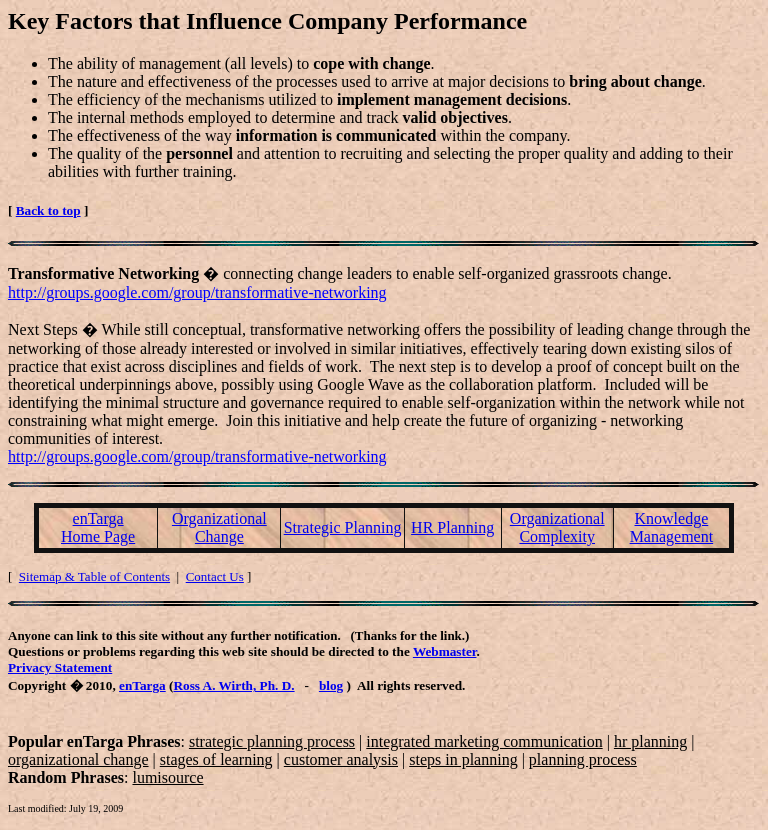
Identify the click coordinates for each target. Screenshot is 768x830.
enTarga (142, 685)
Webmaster (445, 651)
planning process (583, 759)
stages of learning (216, 759)
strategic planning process (272, 741)
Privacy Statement (60, 667)
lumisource (167, 777)
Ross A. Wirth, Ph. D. (233, 685)
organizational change (78, 759)
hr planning (650, 741)
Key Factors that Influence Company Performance (267, 21)
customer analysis (341, 759)
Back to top (48, 210)
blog (331, 685)
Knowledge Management (672, 527)
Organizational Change (219, 527)
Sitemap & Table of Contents (94, 576)
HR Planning (452, 527)
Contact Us (215, 576)
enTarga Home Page (98, 527)
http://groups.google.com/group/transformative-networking (197, 292)
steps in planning (463, 759)
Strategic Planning (343, 527)
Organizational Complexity (557, 527)
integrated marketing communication (484, 741)
